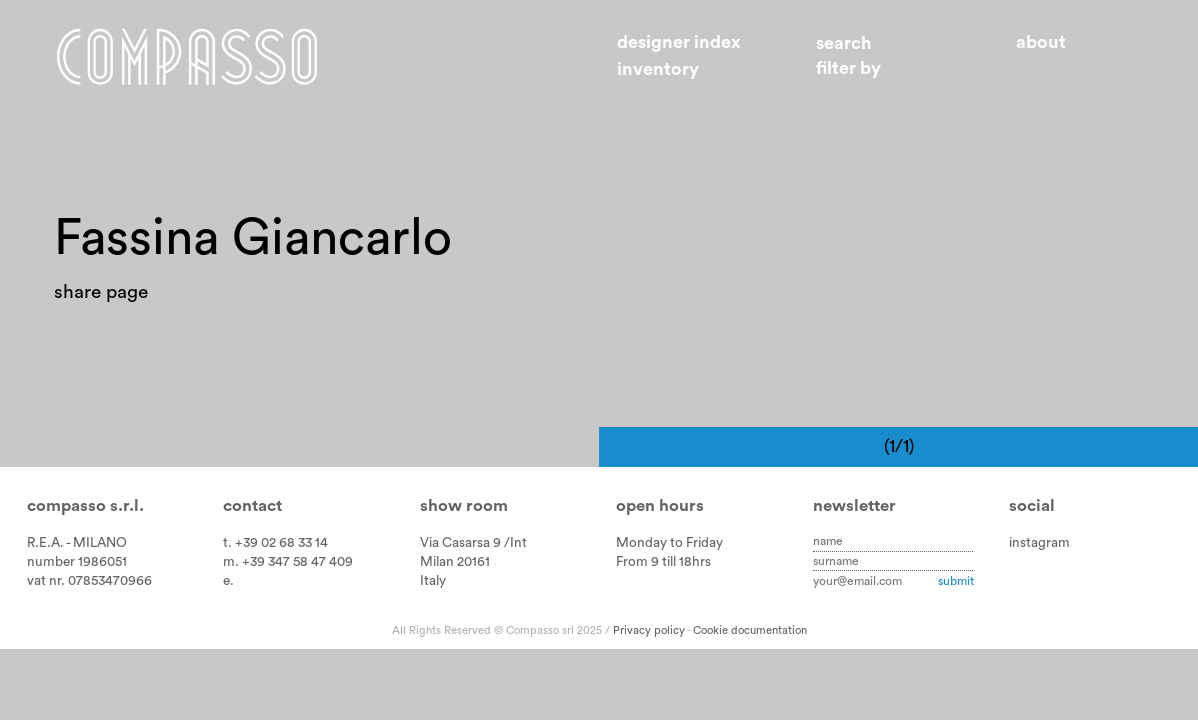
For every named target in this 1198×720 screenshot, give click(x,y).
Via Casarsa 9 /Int (473, 543)
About (1041, 42)
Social (1032, 505)
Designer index (679, 42)
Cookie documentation (750, 630)
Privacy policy (649, 630)
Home (187, 56)
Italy (433, 581)
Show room (464, 505)
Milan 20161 (455, 562)
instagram (1039, 543)
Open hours (660, 505)
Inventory (658, 69)
